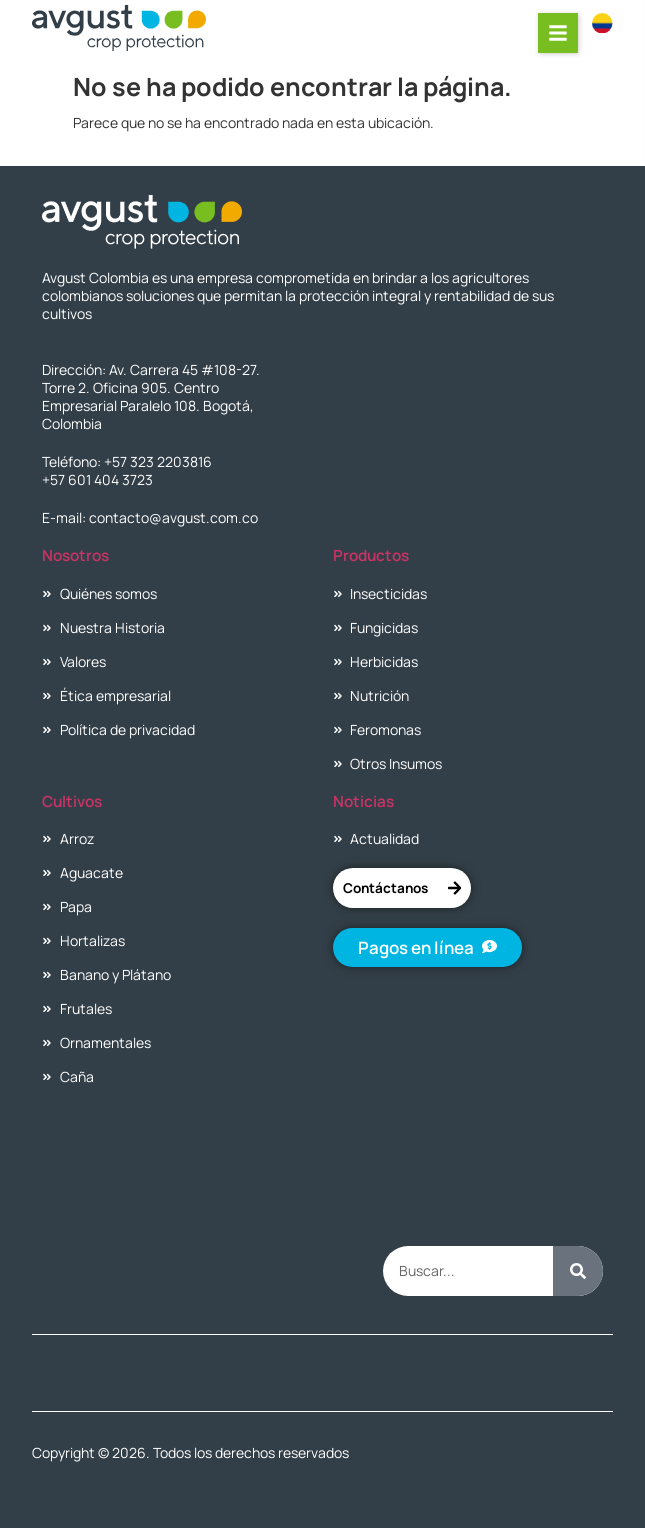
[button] (559, 33)
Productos (371, 555)
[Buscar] (578, 1271)
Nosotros (75, 555)
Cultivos (72, 801)
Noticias (363, 801)
